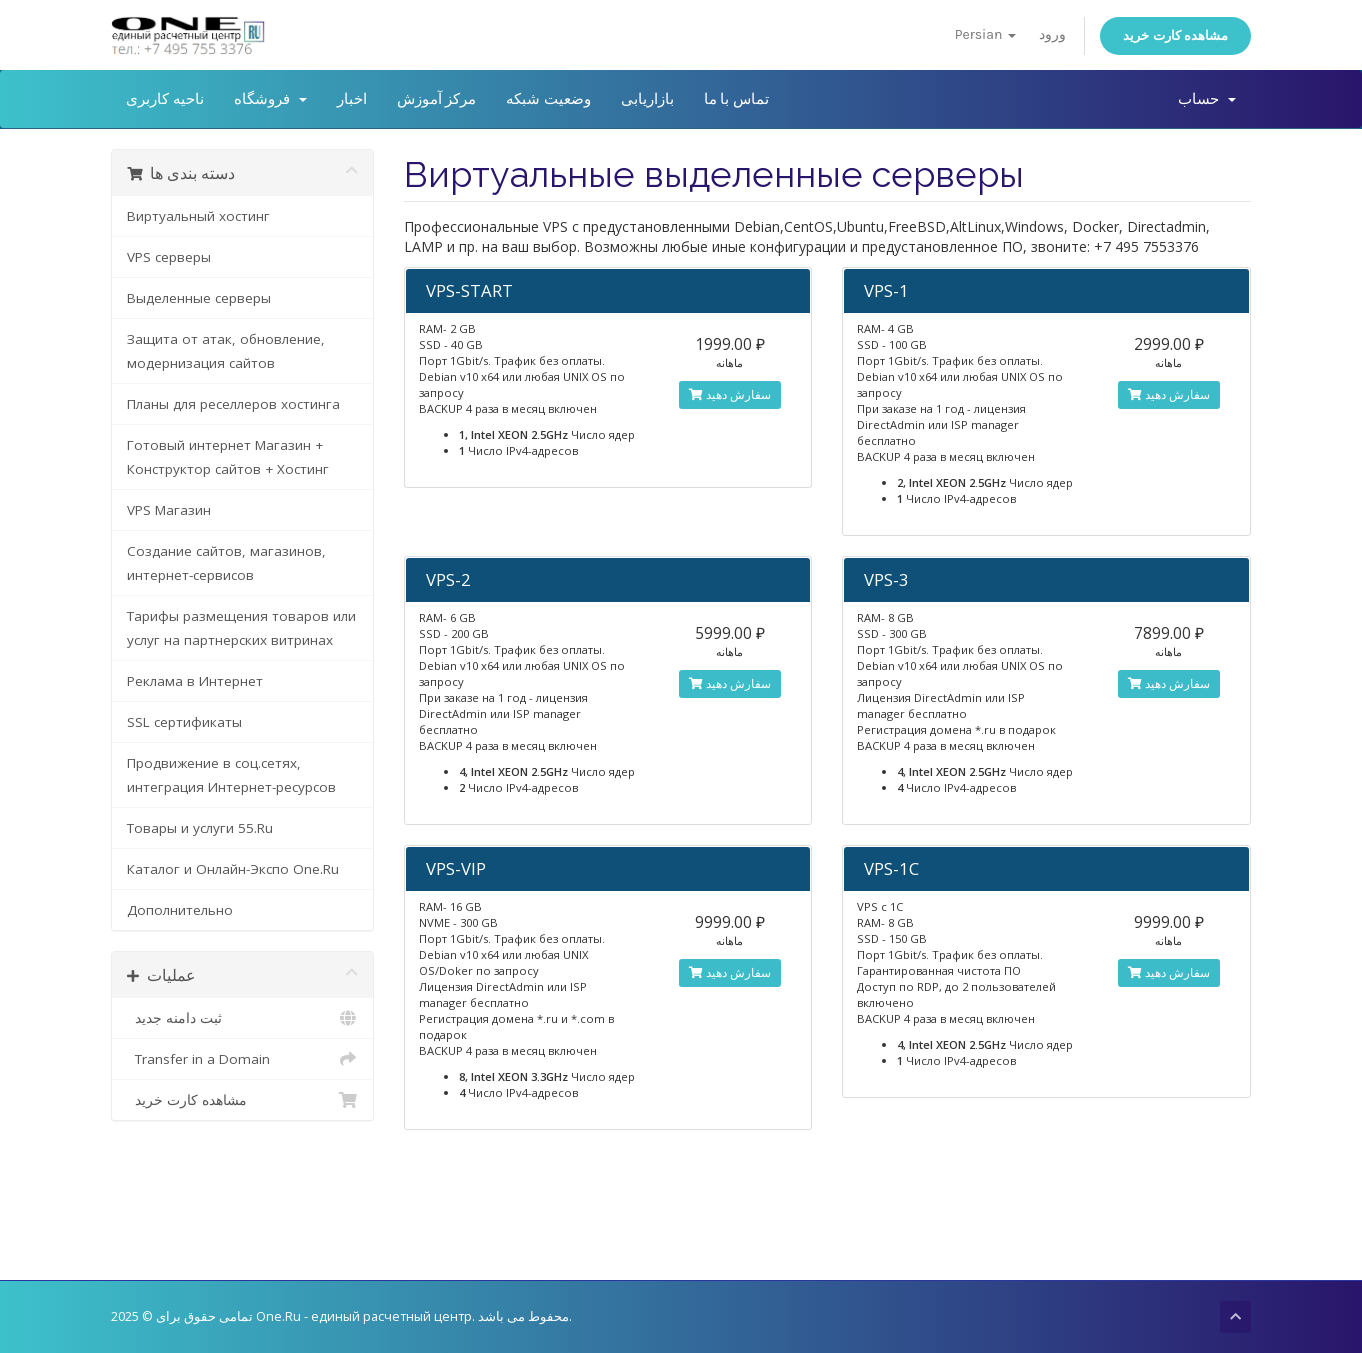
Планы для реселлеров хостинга (233, 404)
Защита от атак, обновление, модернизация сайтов (226, 351)
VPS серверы (169, 257)
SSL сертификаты (184, 722)
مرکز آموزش (437, 99)
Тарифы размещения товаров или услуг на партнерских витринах (241, 628)
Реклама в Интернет (195, 681)
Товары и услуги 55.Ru (200, 828)
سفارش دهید (730, 394)
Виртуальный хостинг (198, 216)
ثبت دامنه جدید (242, 1018)
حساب (1207, 99)
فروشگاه (270, 99)
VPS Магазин (169, 510)
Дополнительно (180, 910)
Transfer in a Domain (242, 1059)
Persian (985, 34)
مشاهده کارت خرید (1175, 35)
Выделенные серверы (199, 298)
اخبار (352, 99)
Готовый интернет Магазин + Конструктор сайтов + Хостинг (228, 457)
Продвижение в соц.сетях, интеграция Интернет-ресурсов (231, 775)
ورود (1052, 34)
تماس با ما (736, 99)
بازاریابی (647, 99)
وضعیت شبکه (548, 99)
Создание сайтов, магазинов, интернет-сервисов (226, 563)
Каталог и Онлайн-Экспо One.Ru (233, 869)
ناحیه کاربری (165, 99)
